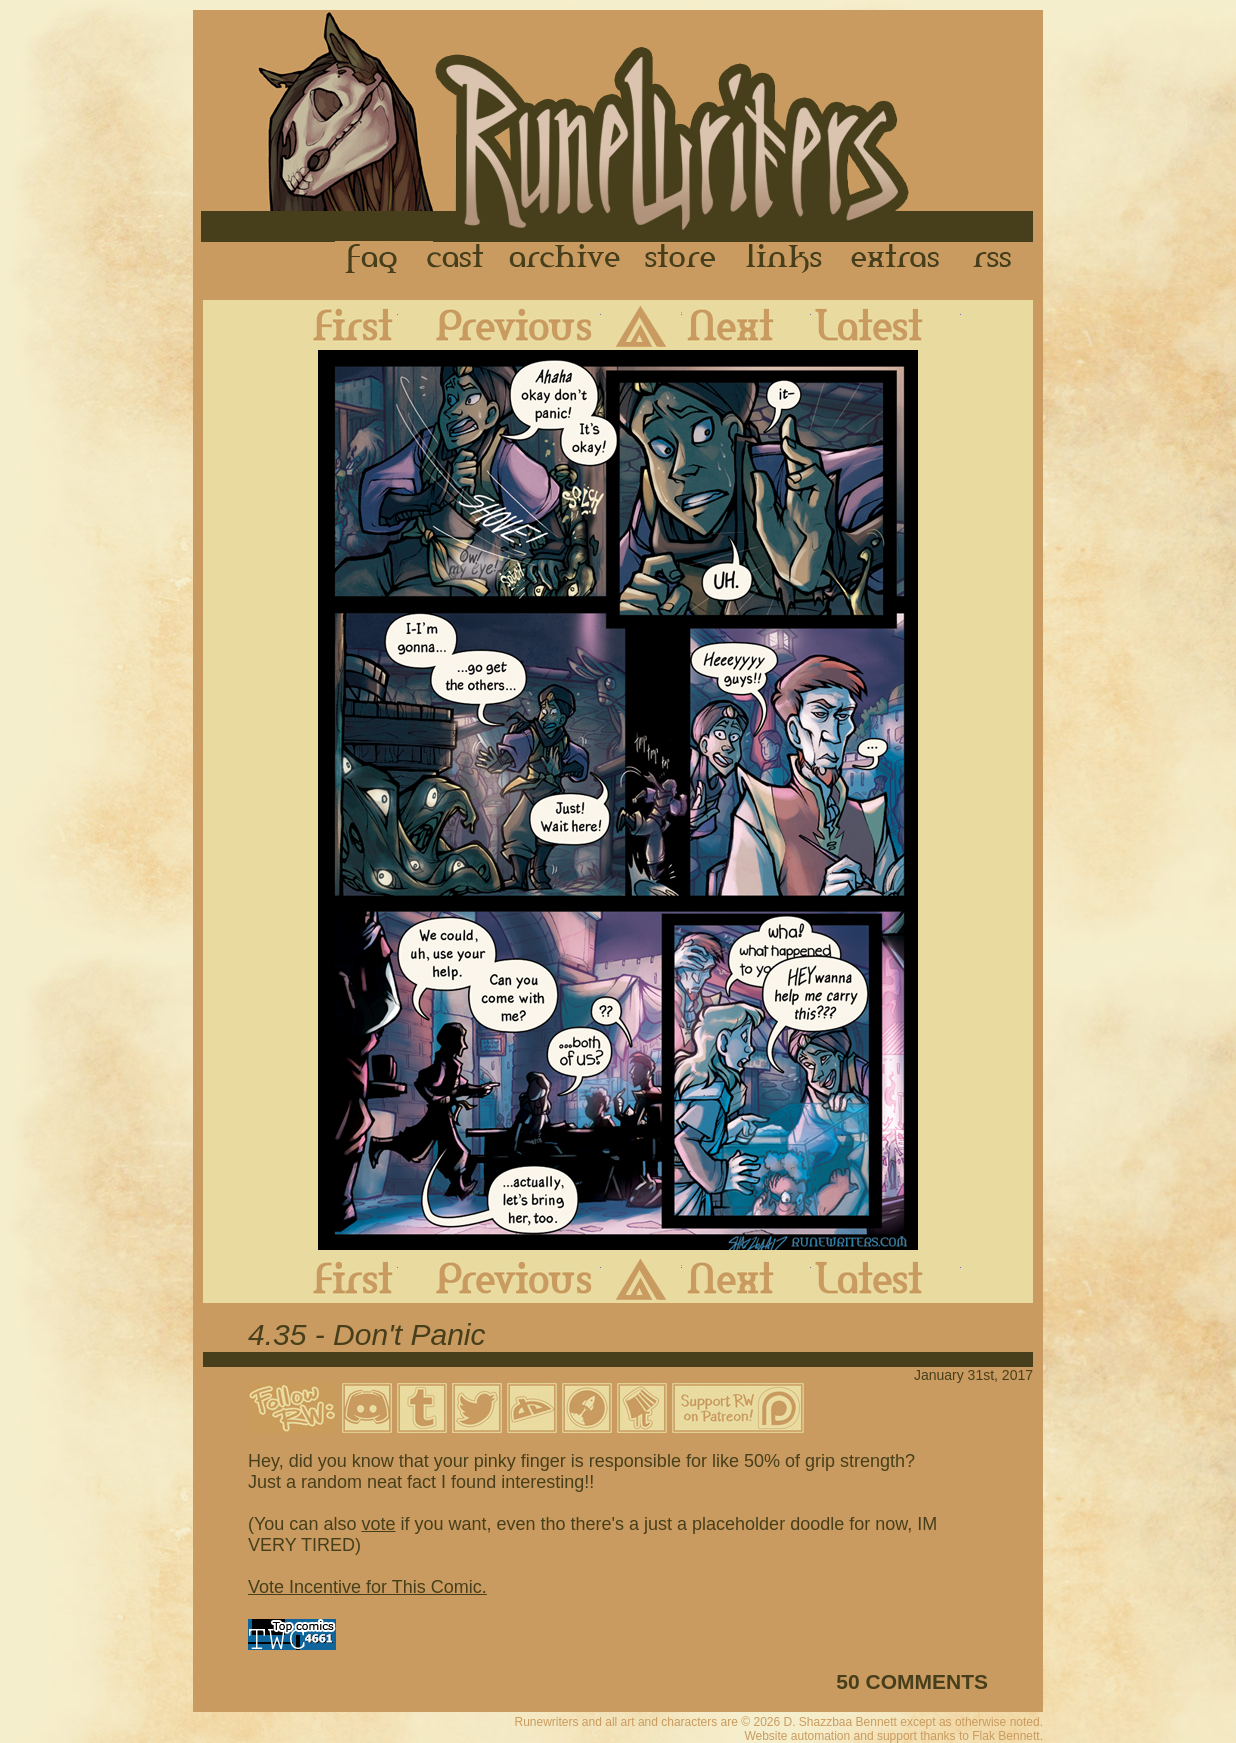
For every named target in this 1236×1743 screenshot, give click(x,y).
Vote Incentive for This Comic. (367, 1587)
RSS (998, 259)
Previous (499, 325)
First (337, 325)
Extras (899, 259)
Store (680, 259)
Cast (456, 259)
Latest (886, 325)
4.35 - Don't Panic (367, 1334)
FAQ (373, 259)
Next (746, 325)
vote (378, 1524)
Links (784, 259)
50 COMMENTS (912, 1681)
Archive (565, 259)
